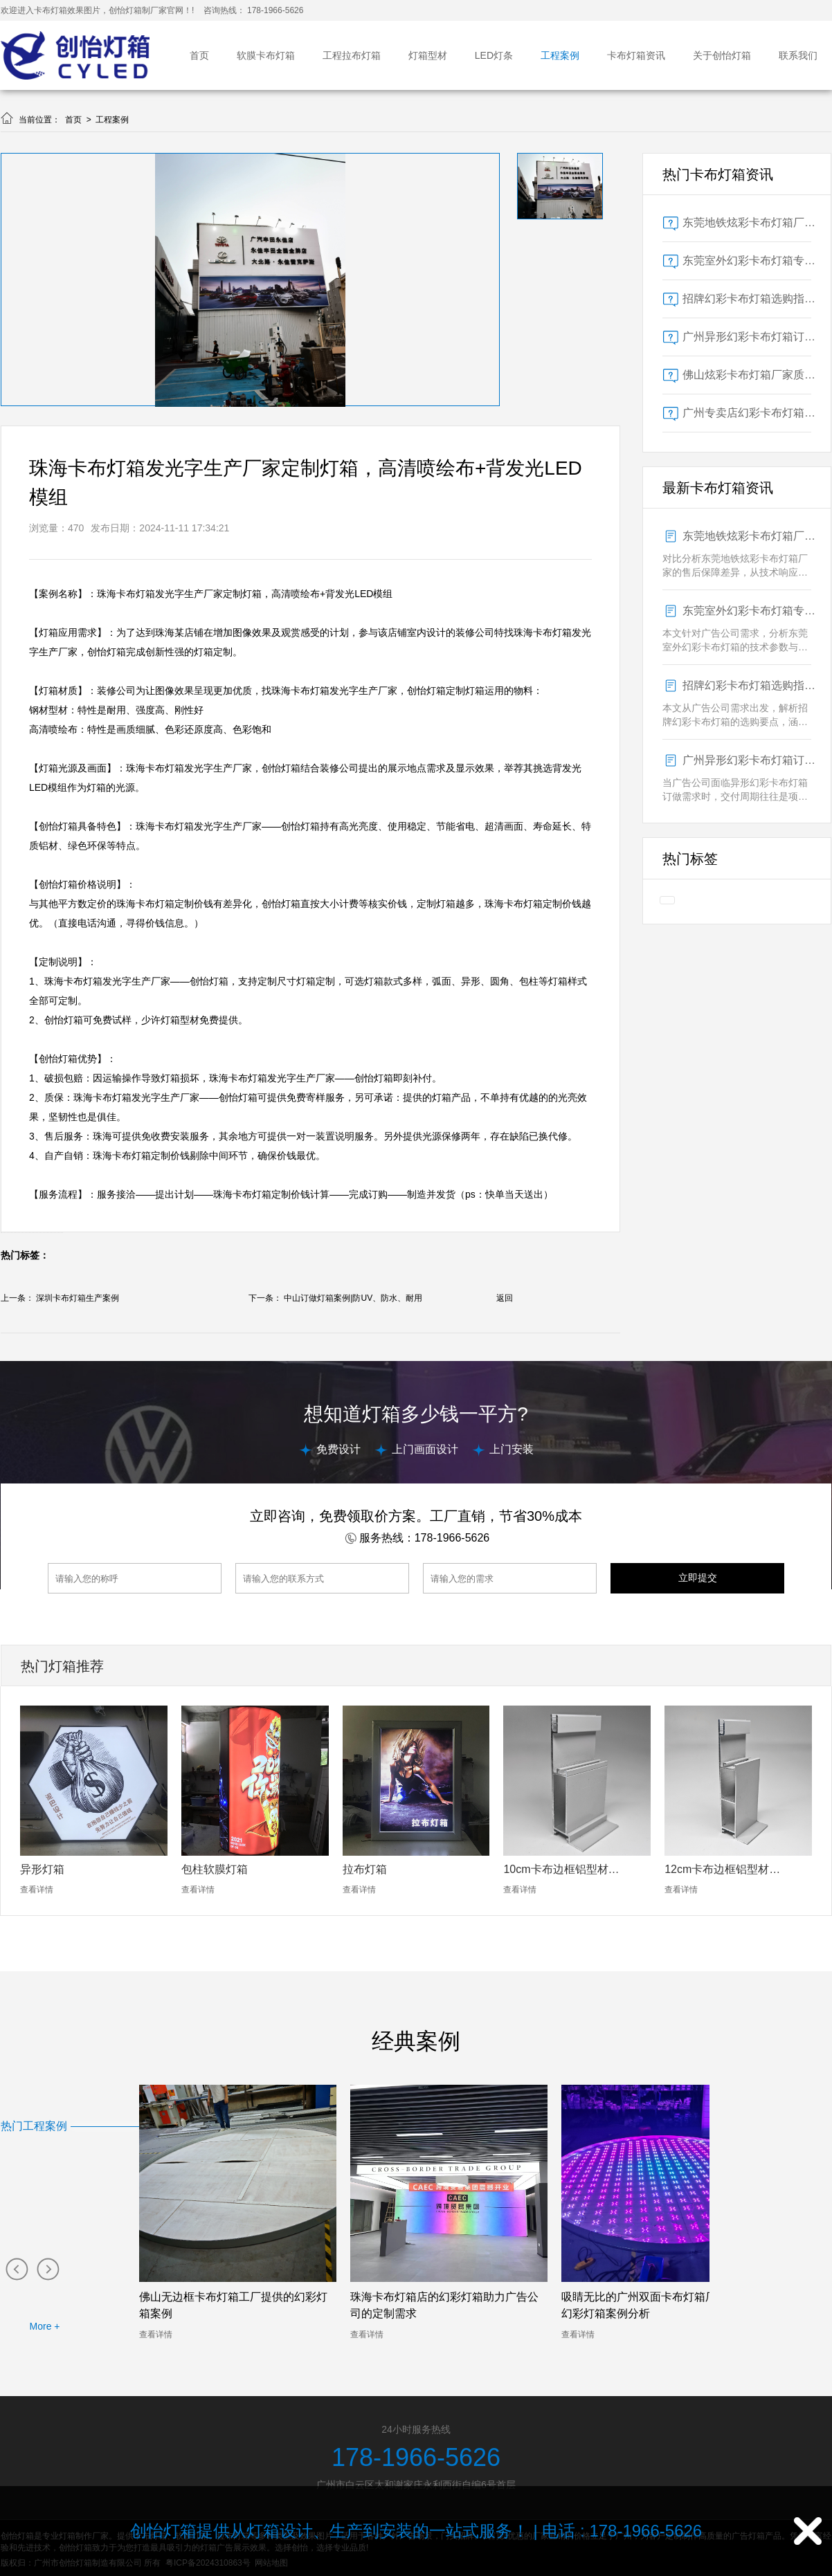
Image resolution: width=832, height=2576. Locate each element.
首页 (199, 55)
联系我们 (798, 55)
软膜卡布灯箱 (266, 55)
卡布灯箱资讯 (636, 55)
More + (45, 2326)
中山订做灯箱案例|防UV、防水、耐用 (353, 1298)
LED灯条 (494, 55)
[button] (16, 2268)
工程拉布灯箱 (352, 55)
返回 (504, 1298)
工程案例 (560, 55)
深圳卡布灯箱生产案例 (77, 1298)
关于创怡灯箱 (722, 55)
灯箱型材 (427, 55)
